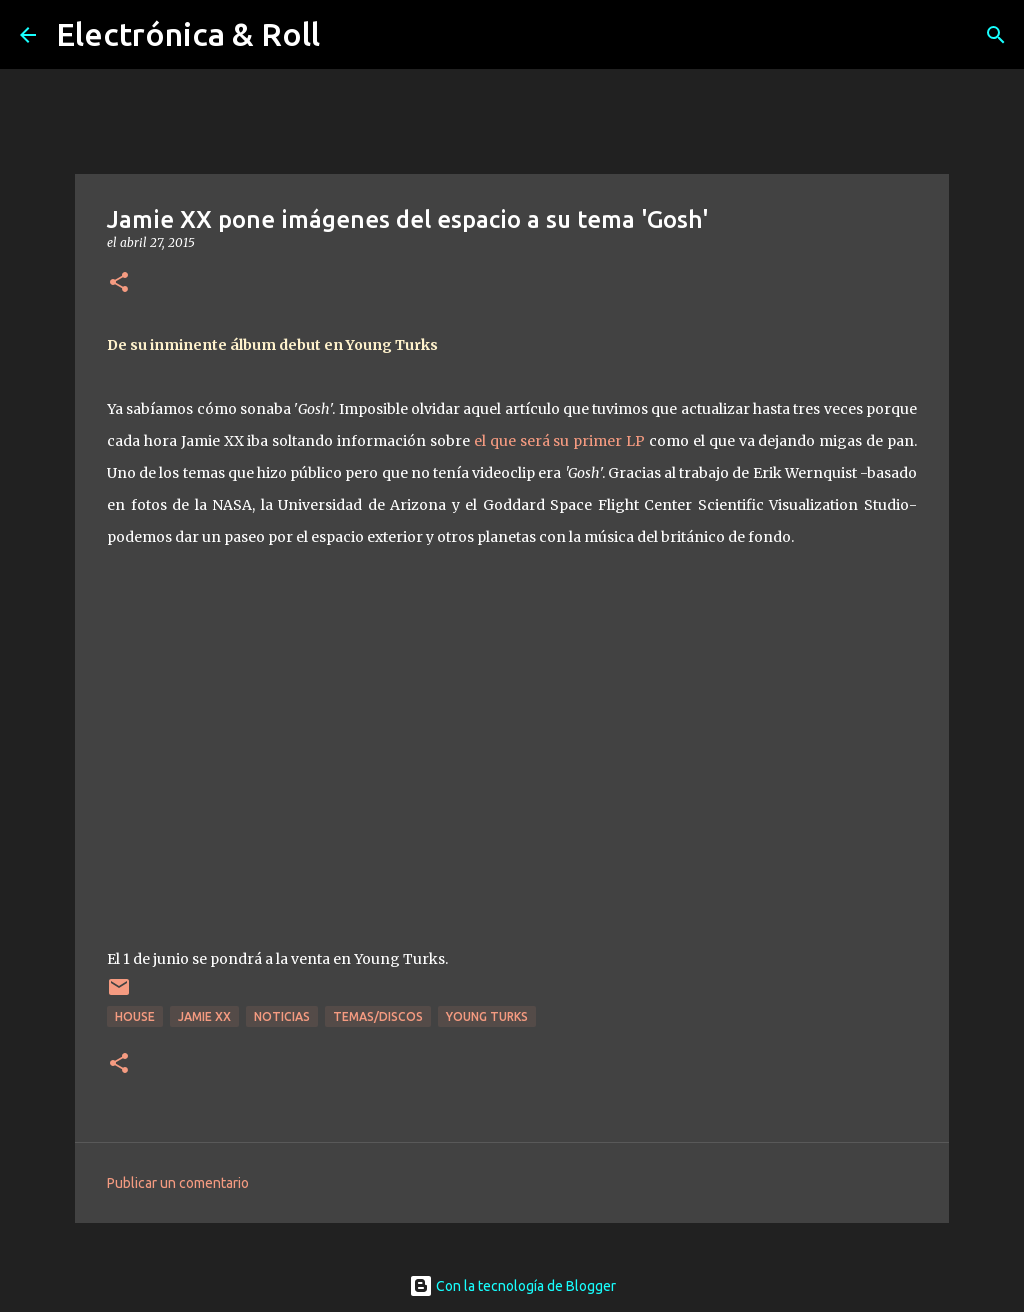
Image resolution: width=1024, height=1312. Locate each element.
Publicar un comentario (178, 1183)
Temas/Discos (378, 1016)
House (135, 1016)
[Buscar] (996, 35)
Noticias (282, 1016)
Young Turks (487, 1016)
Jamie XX (204, 1016)
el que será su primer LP (559, 441)
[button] (119, 283)
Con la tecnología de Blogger (512, 1286)
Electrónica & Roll (188, 34)
